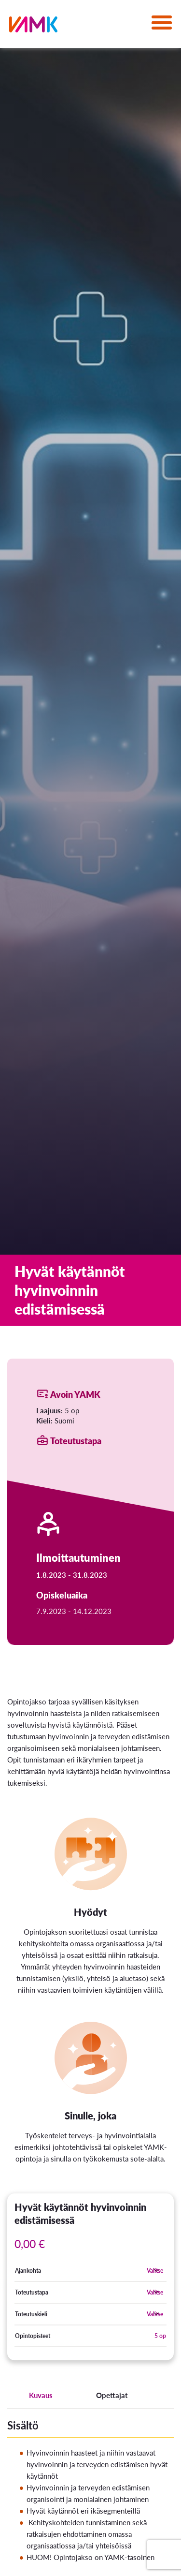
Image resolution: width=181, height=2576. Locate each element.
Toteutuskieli (31, 2314)
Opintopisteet (32, 2336)
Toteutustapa (31, 2292)
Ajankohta (28, 2270)
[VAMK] (33, 26)
